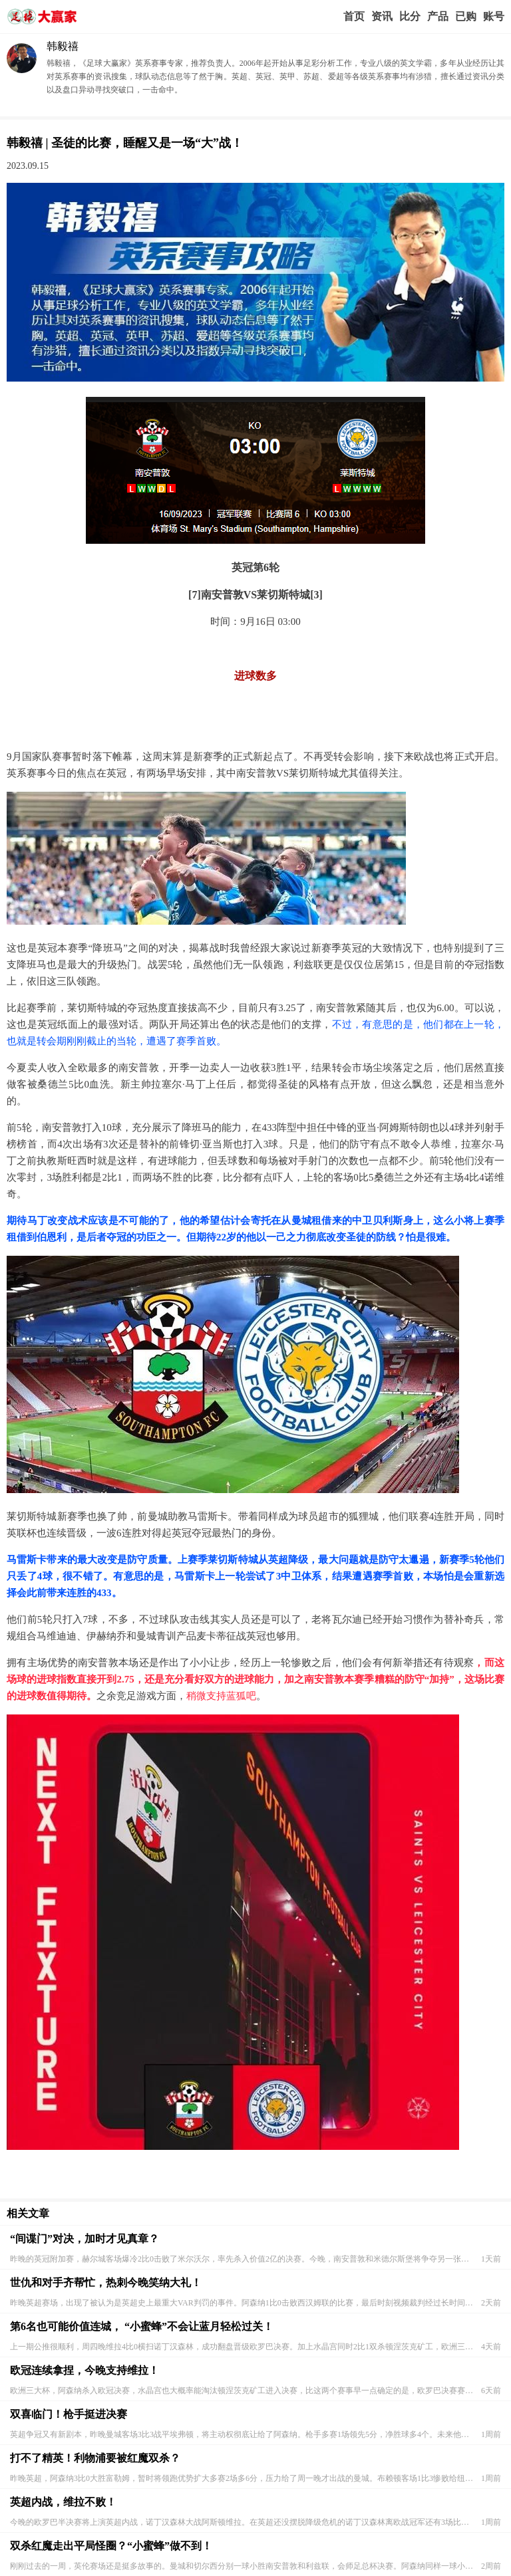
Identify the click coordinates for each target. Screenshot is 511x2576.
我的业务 (465, 17)
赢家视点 (382, 17)
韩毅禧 (63, 46)
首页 (354, 16)
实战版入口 (437, 17)
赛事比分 (410, 17)
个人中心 (493, 17)
